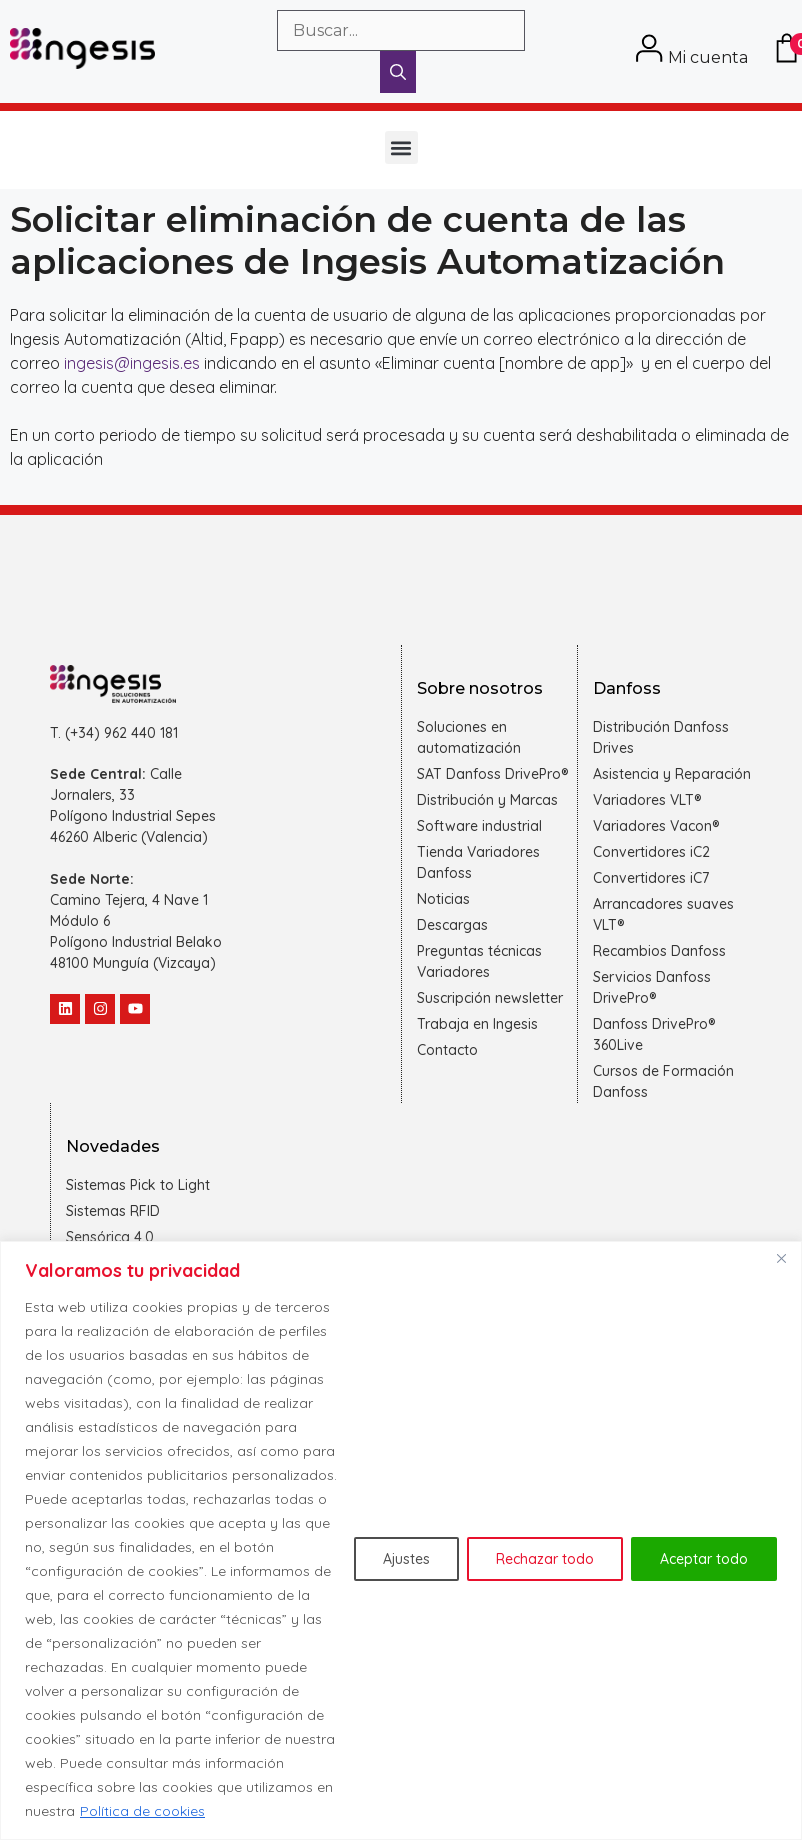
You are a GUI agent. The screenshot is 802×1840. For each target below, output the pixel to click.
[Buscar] (398, 72)
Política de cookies (142, 1811)
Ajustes (406, 1559)
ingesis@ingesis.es (132, 363)
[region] (401, 1540)
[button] (401, 147)
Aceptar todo (704, 1559)
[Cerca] (781, 1258)
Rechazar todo (545, 1559)
